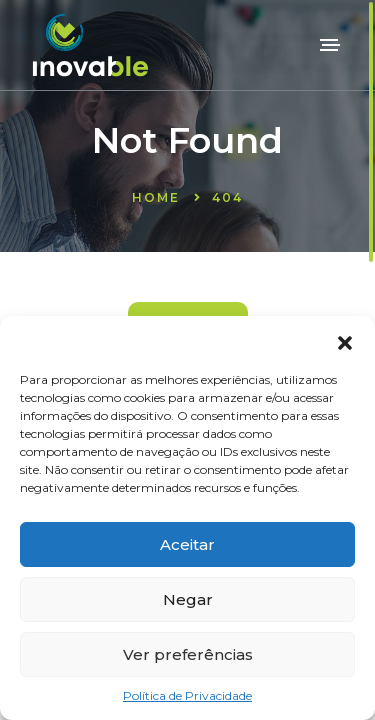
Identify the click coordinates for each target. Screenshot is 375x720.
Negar (188, 599)
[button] (345, 341)
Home (156, 197)
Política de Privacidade (187, 695)
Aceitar (187, 544)
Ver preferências (188, 654)
